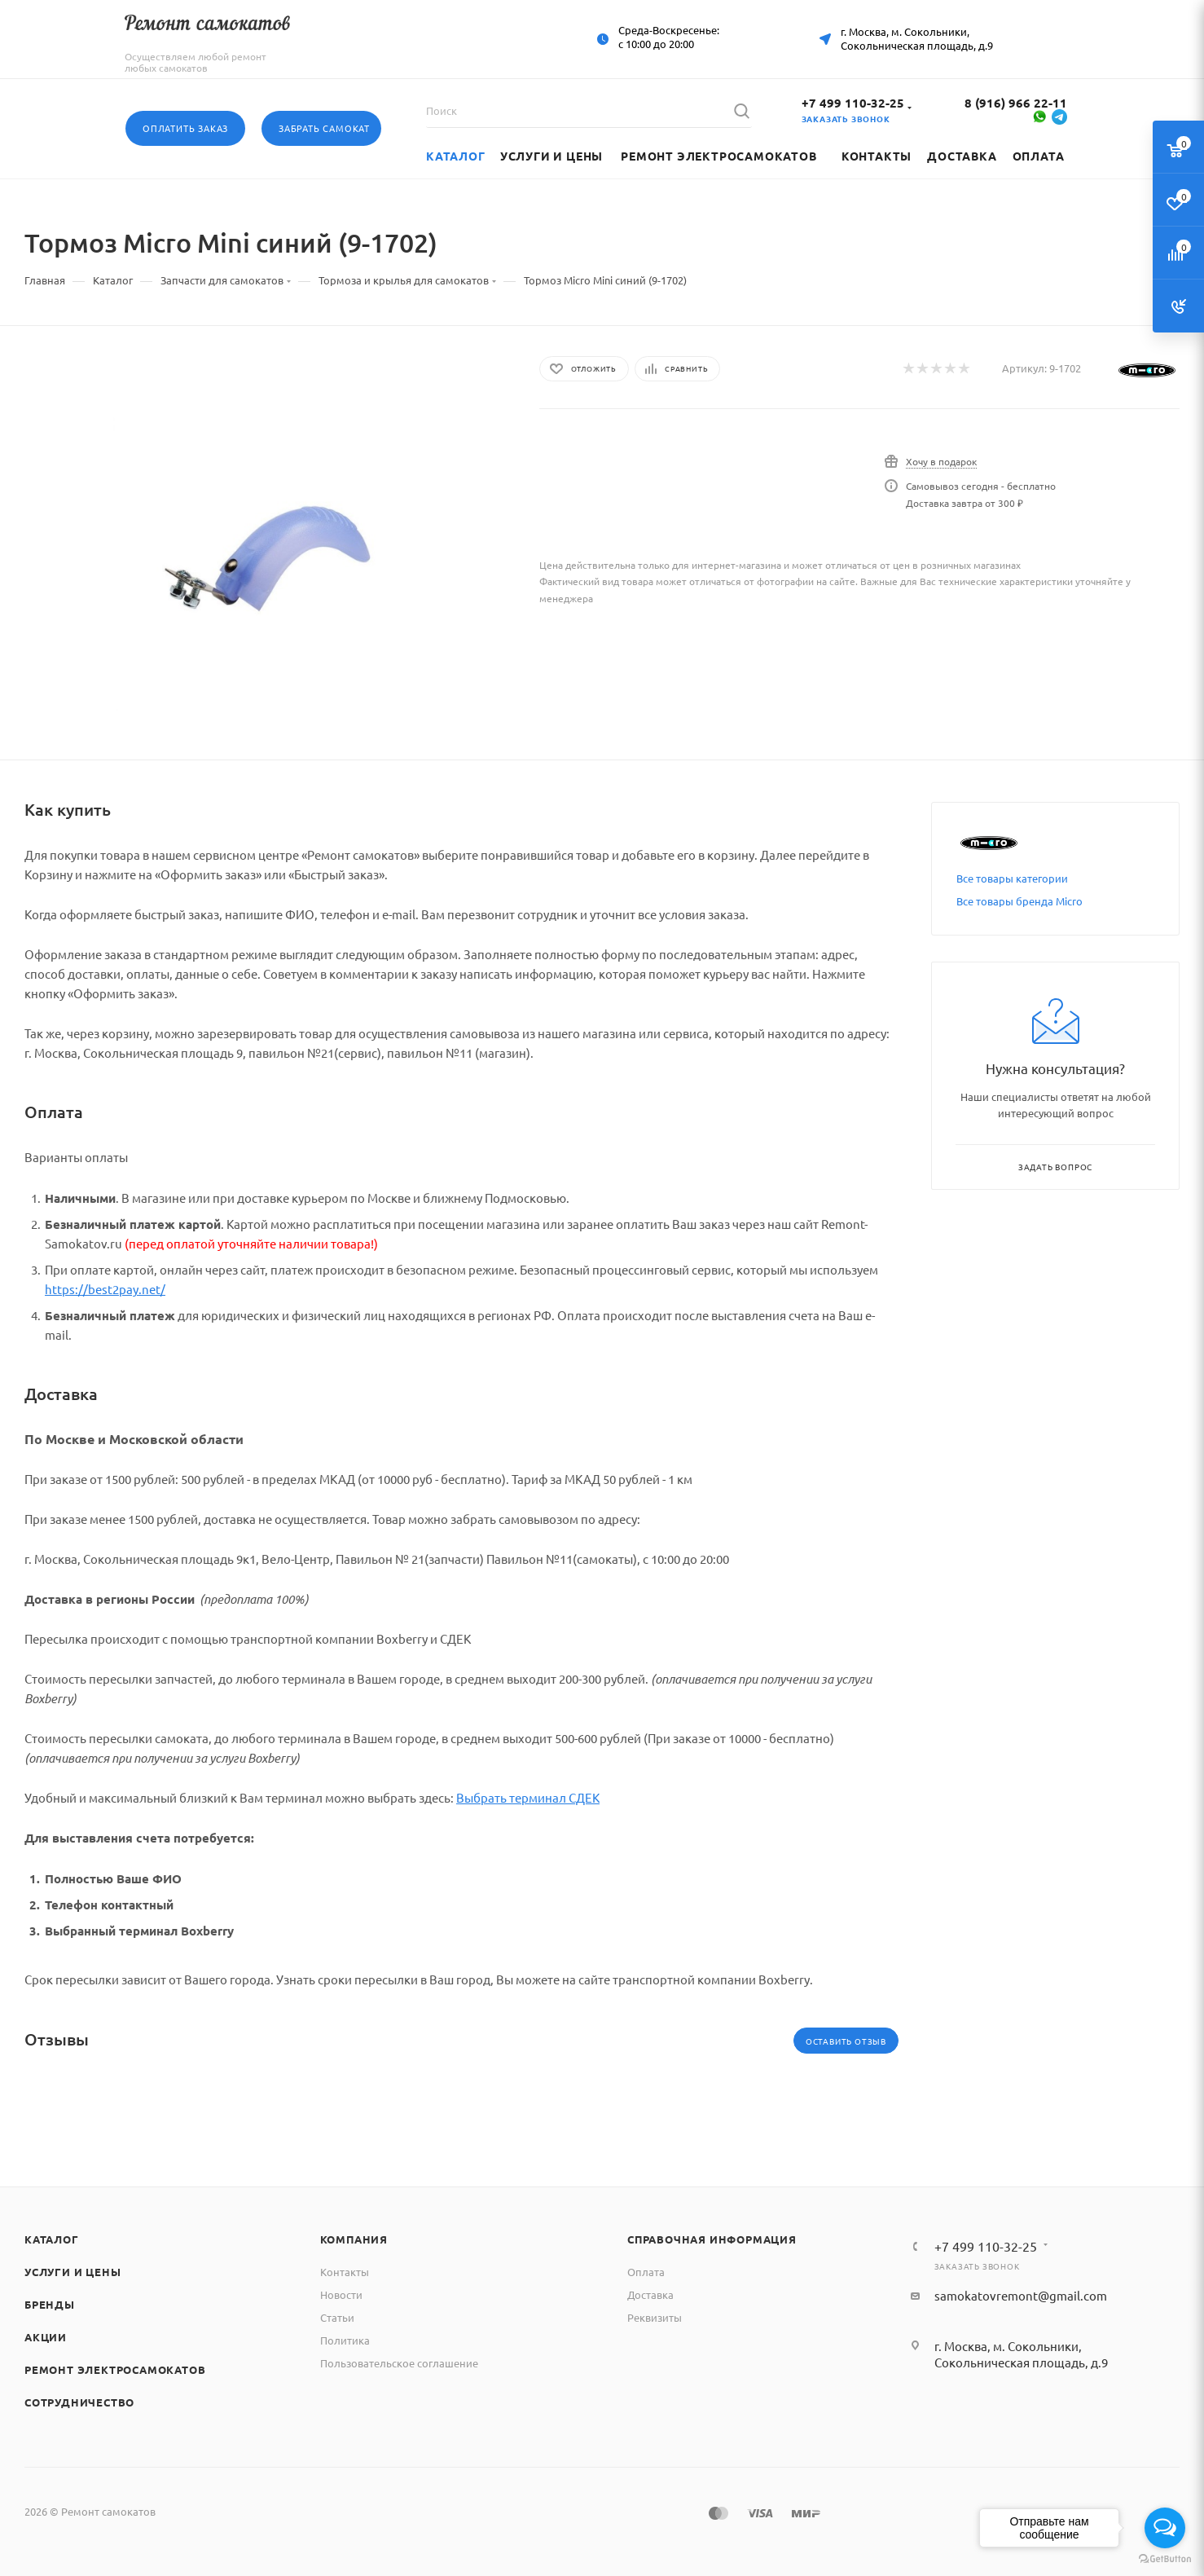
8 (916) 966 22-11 (1016, 103)
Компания (354, 2239)
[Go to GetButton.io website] (1165, 2559)
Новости (341, 2294)
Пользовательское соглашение (399, 2363)
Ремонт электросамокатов (114, 2369)
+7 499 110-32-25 (853, 103)
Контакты (344, 2272)
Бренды (49, 2304)
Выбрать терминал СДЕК (528, 1797)
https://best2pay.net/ (105, 1289)
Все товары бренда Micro (1019, 901)
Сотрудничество (79, 2402)
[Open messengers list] (1165, 2528)
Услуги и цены (72, 2272)
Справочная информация (712, 2239)
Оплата (646, 2272)
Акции (45, 2337)
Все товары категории (1012, 878)
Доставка (650, 2294)
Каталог (51, 2239)
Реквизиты (654, 2317)
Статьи (337, 2317)
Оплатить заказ (185, 127)
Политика (345, 2340)
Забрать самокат (324, 127)
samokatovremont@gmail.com (1020, 2295)
